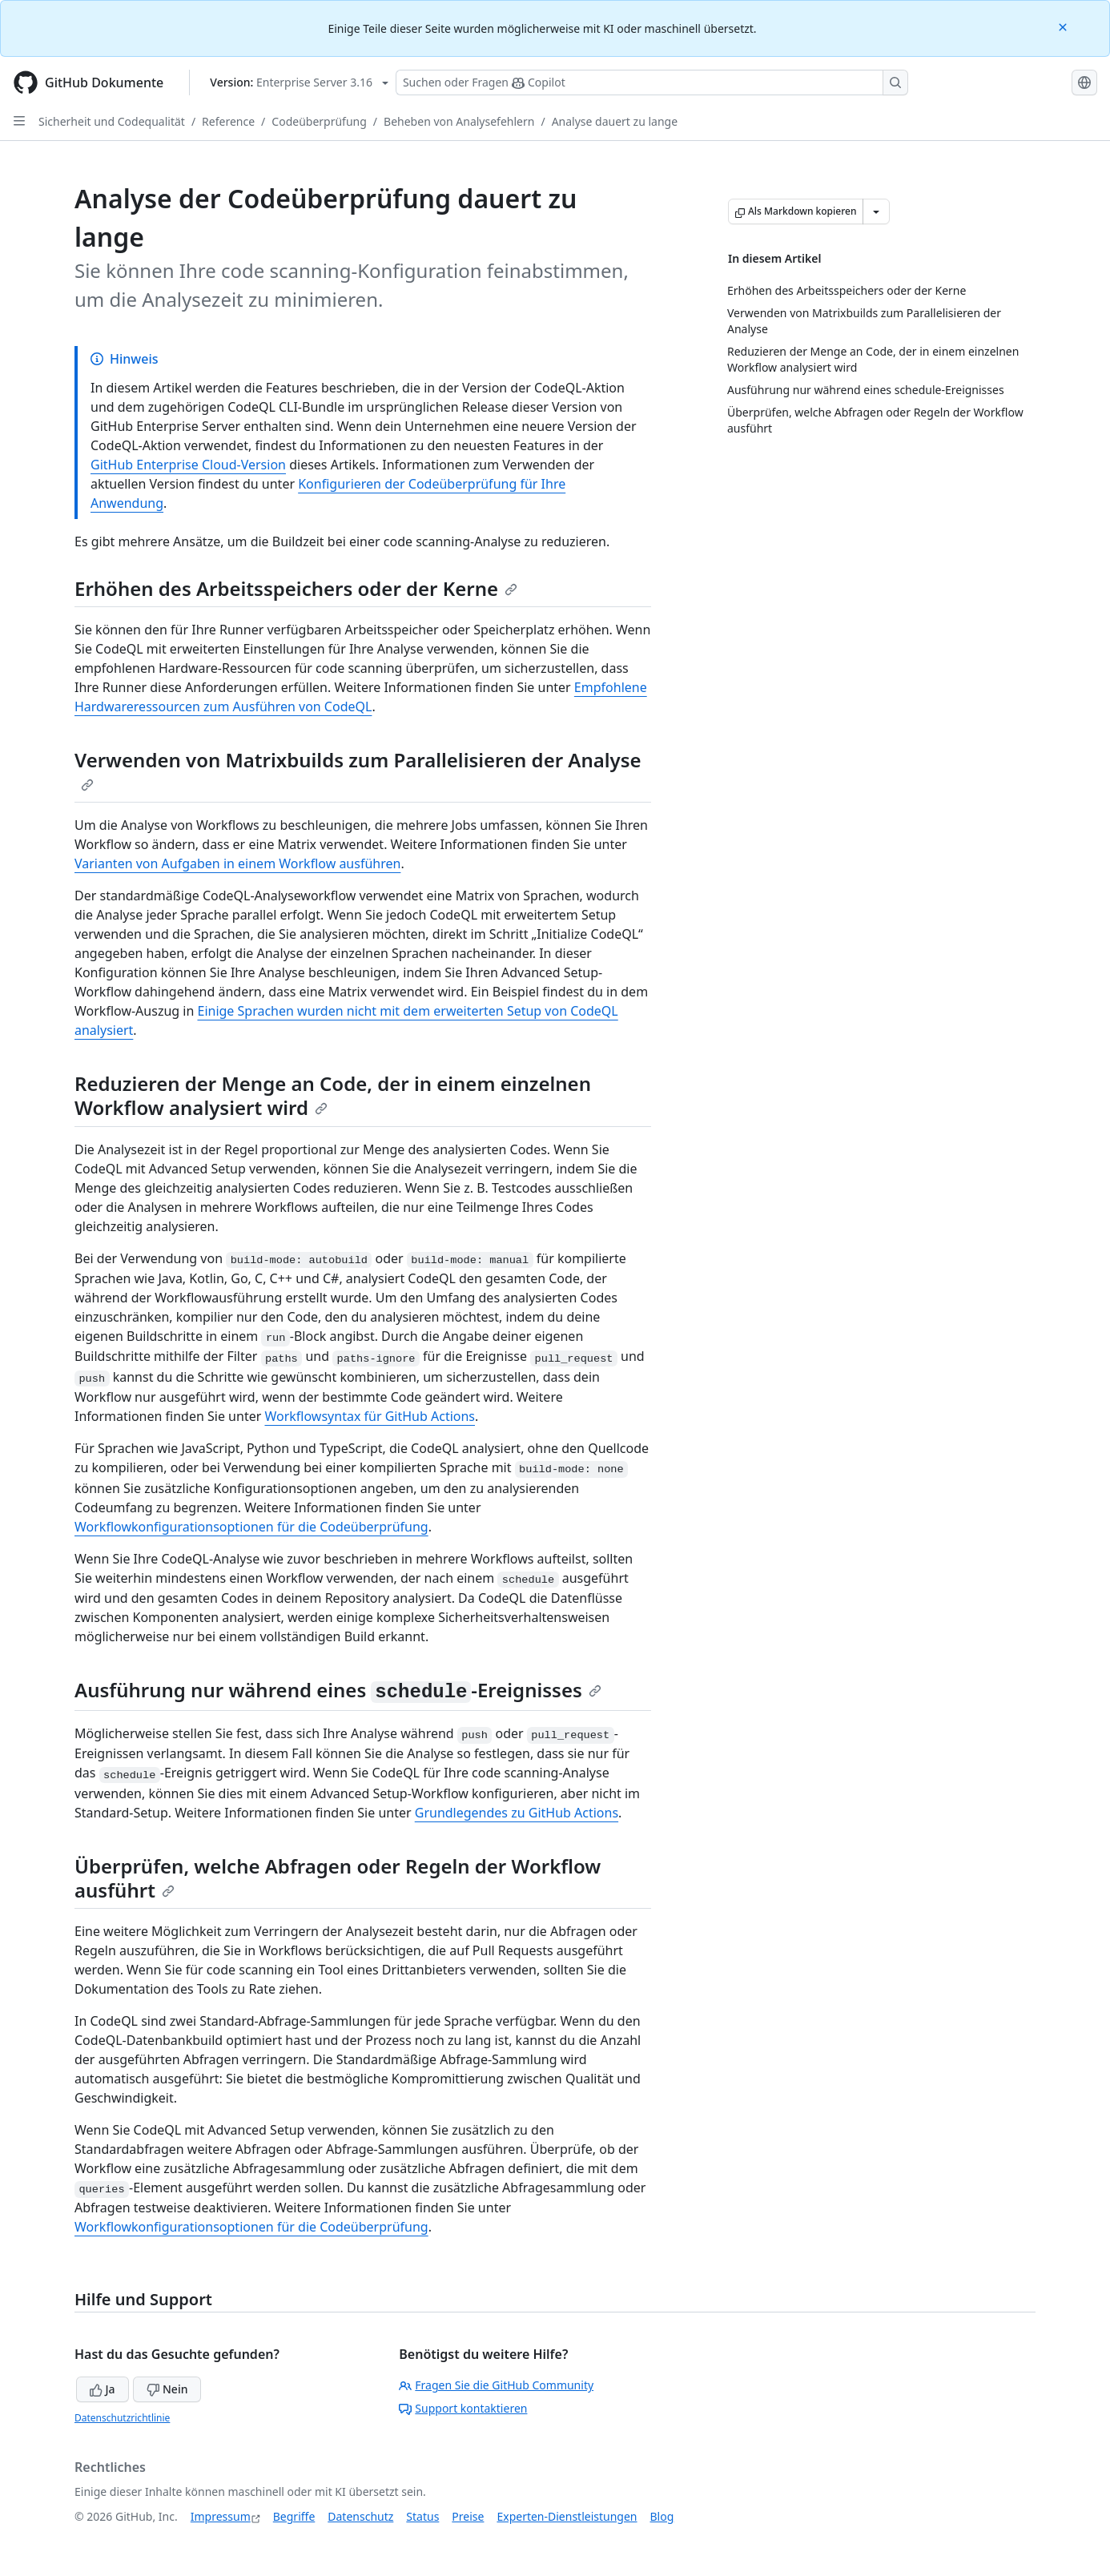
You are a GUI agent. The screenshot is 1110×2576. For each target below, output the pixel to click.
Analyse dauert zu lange (615, 121)
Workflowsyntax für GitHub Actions (369, 1416)
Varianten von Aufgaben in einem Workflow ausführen (237, 863)
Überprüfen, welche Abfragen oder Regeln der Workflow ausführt (337, 1878)
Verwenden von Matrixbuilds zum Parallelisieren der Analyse (357, 769)
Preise (468, 2516)
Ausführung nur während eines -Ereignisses (337, 1689)
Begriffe (294, 2516)
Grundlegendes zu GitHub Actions (516, 1812)
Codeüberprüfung (319, 121)
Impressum (221, 2516)
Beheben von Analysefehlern (459, 121)
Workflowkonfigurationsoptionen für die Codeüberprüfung (251, 1527)
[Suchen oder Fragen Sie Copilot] (652, 82)
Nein (167, 2389)
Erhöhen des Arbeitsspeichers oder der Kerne (295, 588)
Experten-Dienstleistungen (567, 2516)
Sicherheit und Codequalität (111, 121)
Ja (102, 2389)
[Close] (1064, 26)
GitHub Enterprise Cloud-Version (188, 464)
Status (422, 2516)
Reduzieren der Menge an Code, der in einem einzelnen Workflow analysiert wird (332, 1095)
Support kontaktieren (463, 2408)
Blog (662, 2516)
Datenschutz (360, 2516)
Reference (228, 121)
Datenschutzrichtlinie (122, 2418)
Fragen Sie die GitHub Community (496, 2385)
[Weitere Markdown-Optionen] (876, 211)
